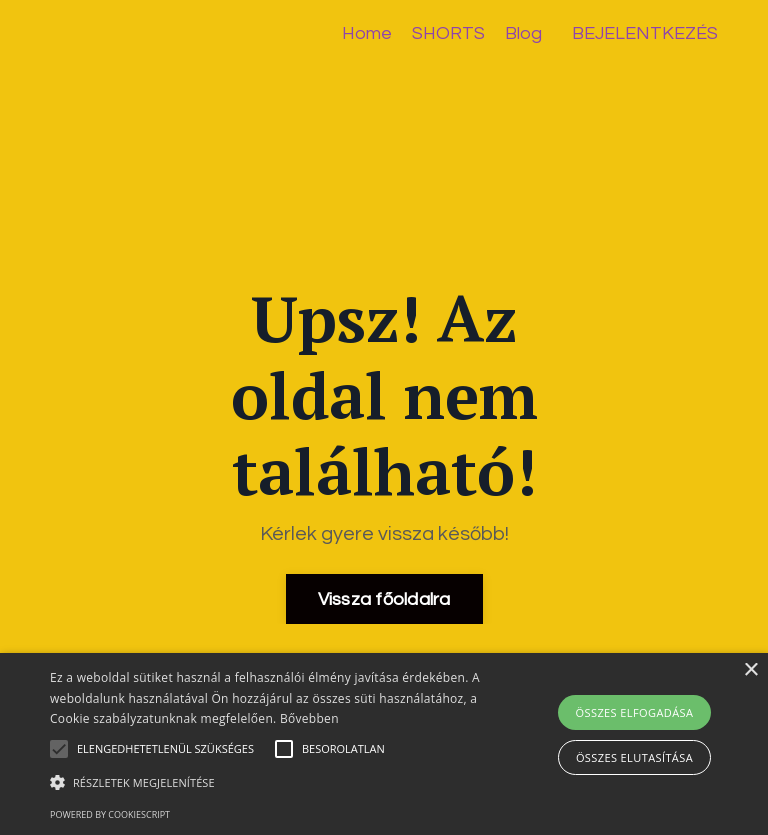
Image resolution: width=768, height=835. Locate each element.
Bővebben (309, 718)
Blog (523, 33)
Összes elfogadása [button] (635, 712)
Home (367, 33)
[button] (267, 782)
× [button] (750, 670)
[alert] (384, 744)
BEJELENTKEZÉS (645, 33)
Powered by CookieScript (110, 814)
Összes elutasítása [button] (634, 757)
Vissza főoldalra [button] (384, 599)
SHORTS (448, 33)
